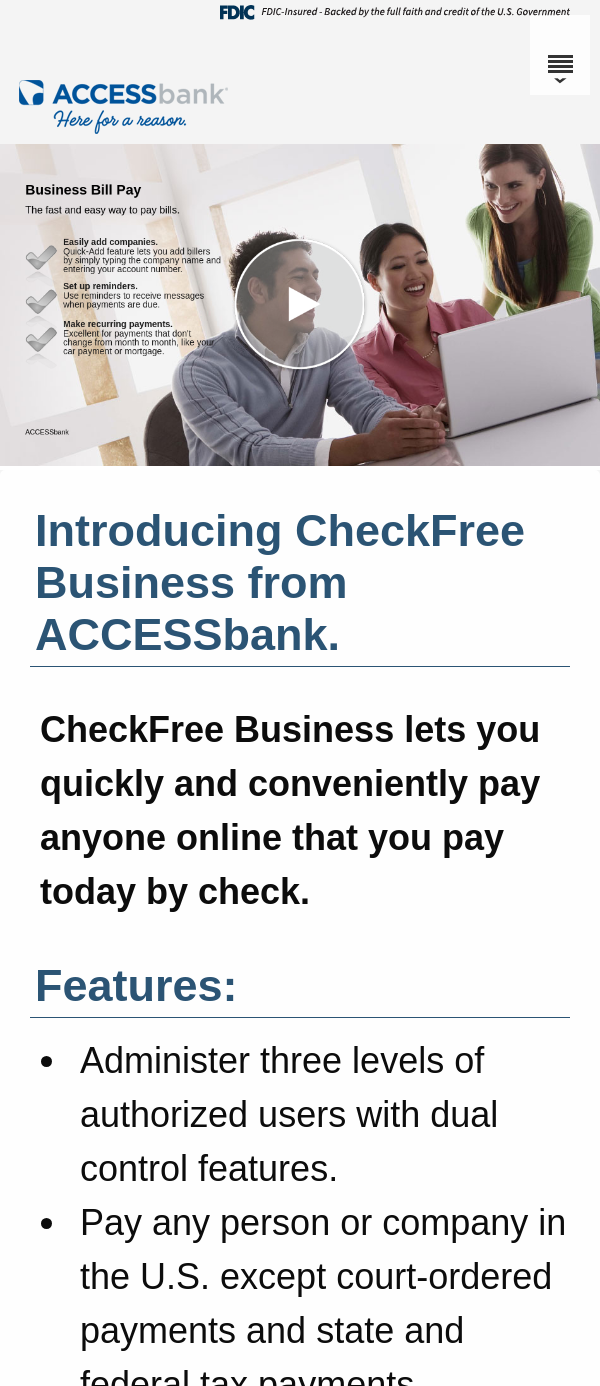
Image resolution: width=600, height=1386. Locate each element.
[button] (300, 305)
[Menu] (560, 55)
